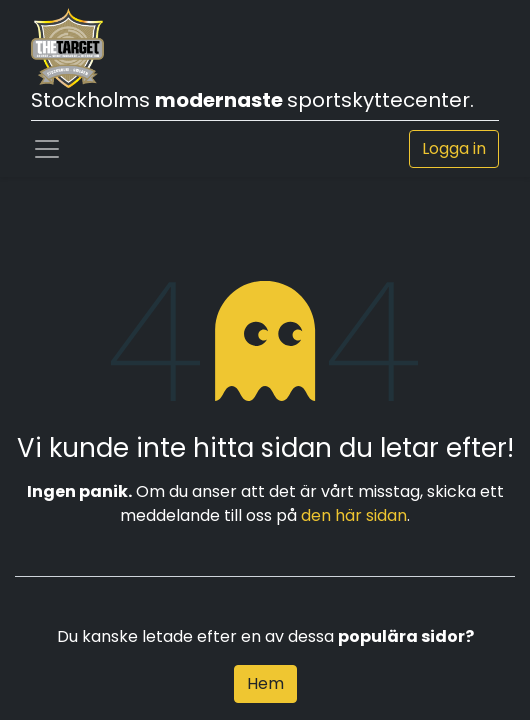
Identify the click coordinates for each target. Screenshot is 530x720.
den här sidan (354, 515)
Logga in (454, 148)
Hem (265, 683)
